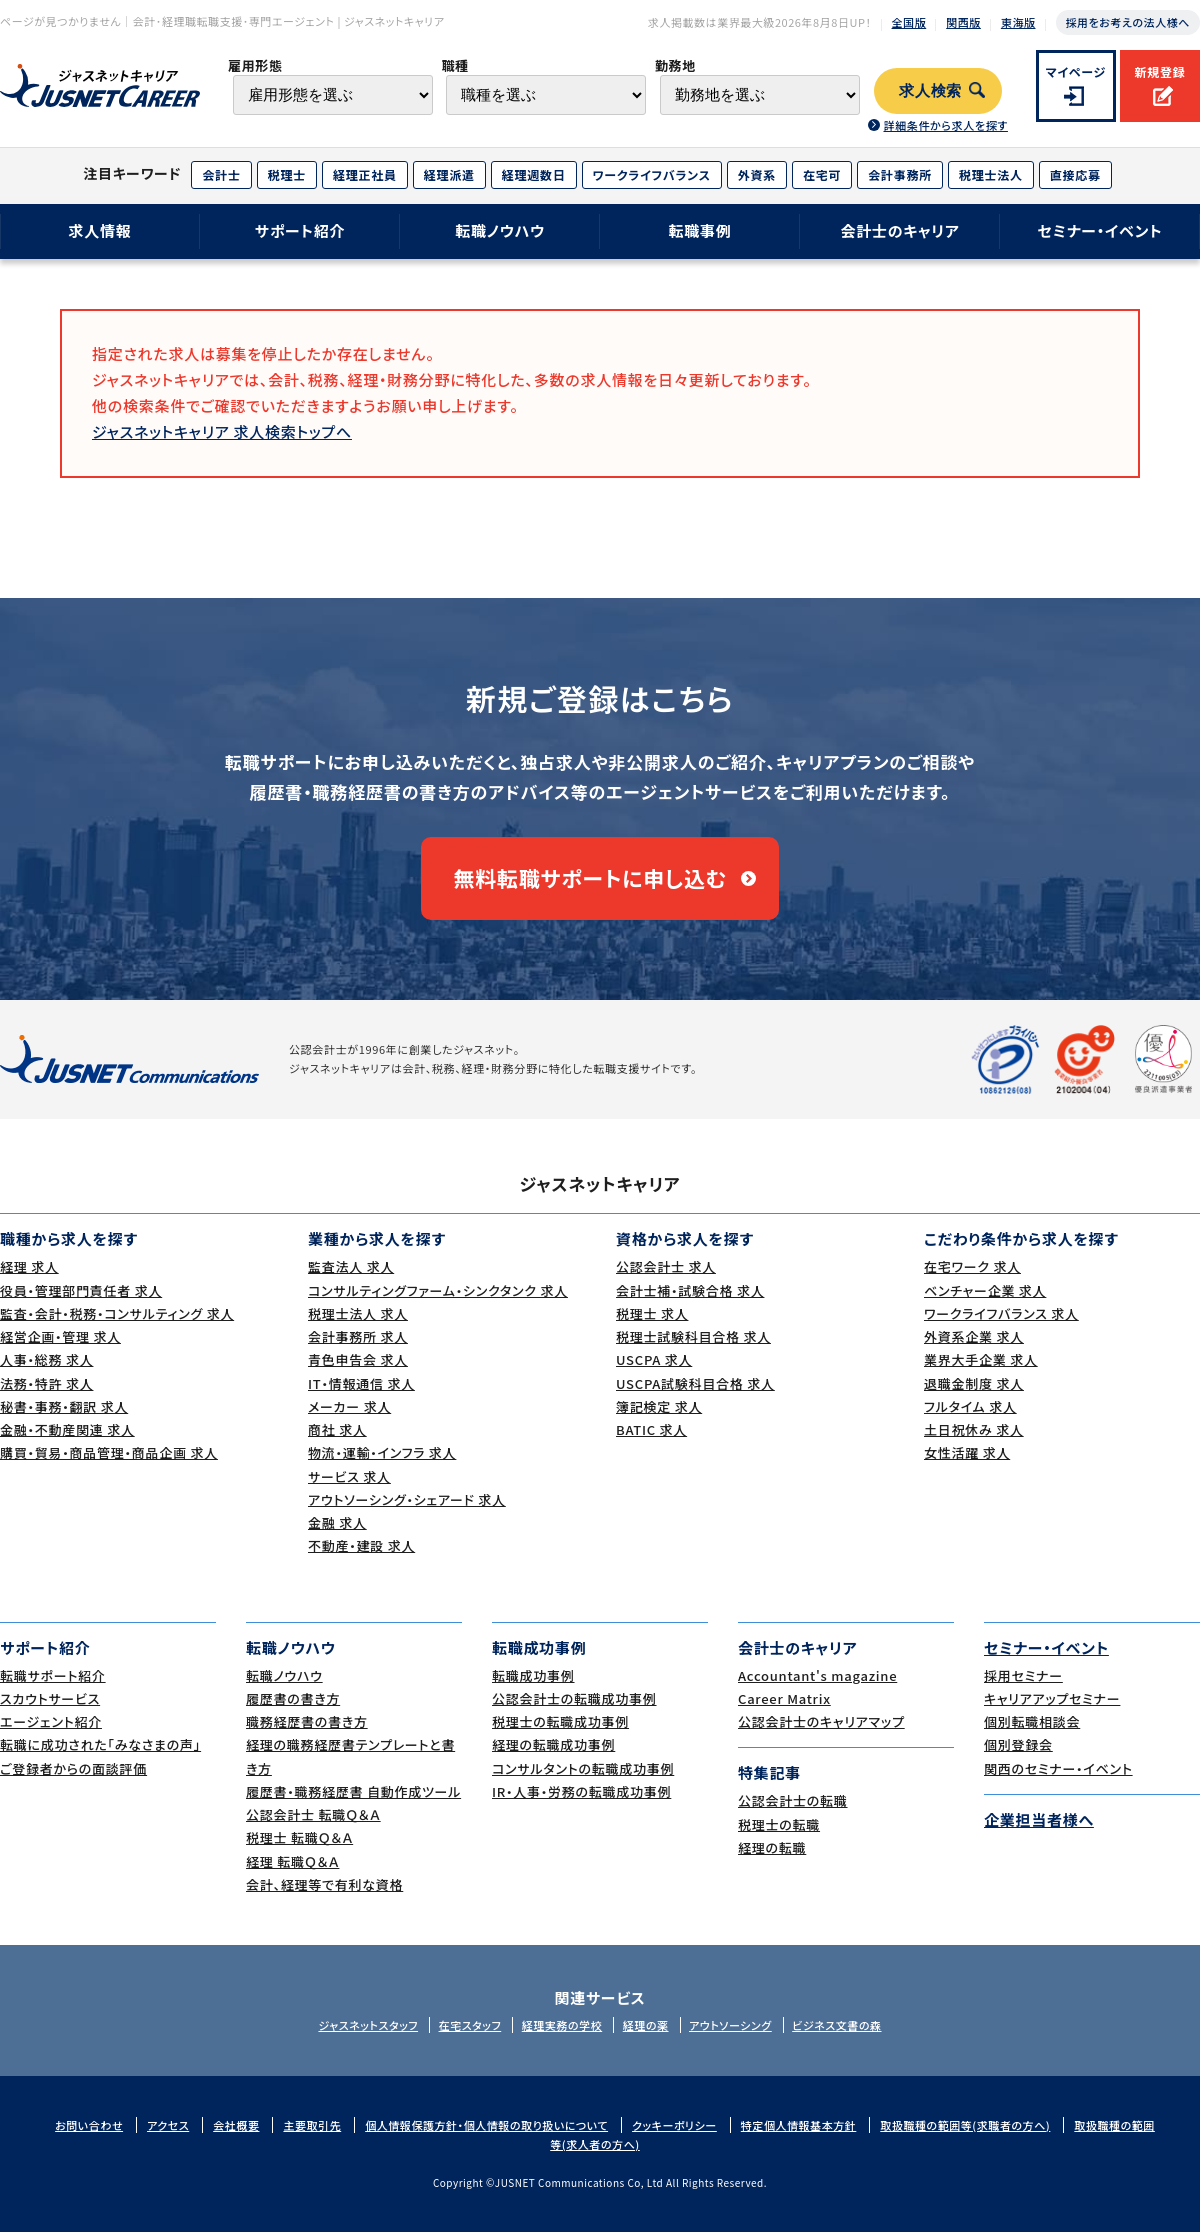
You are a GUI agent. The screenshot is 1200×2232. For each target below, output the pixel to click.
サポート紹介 (300, 230)
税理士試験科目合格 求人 (693, 1336)
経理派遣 (449, 174)
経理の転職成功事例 (553, 1744)
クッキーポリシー (674, 2125)
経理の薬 (646, 2025)
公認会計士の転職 (793, 1800)
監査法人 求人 (351, 1266)
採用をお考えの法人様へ (1128, 22)
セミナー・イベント (1100, 230)
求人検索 (930, 91)
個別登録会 (1018, 1744)
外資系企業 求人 (974, 1336)
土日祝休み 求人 (974, 1429)
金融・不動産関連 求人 (67, 1429)
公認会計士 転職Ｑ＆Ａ (313, 1814)
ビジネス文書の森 (836, 2025)
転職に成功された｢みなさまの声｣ (100, 1744)
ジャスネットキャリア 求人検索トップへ (222, 431)
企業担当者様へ (1039, 1819)
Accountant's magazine (817, 1675)
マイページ (1076, 71)
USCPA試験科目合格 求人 (695, 1383)
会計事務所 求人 (358, 1336)
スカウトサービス (50, 1698)
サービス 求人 (349, 1476)
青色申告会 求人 (358, 1359)
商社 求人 (337, 1429)
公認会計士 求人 (666, 1266)
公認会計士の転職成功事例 (574, 1698)
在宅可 (822, 174)
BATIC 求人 (651, 1429)
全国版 (909, 22)
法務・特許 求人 (46, 1383)
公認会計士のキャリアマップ (821, 1721)
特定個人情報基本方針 (799, 2125)
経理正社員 (365, 174)
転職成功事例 (533, 1675)
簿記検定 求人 (659, 1406)
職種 (454, 65)
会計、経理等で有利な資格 (324, 1884)
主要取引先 (312, 2125)
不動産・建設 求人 (361, 1545)
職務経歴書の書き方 (307, 1721)
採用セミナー (1023, 1675)
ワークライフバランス (652, 174)
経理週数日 (534, 174)
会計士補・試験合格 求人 (690, 1290)
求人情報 (99, 230)
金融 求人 (337, 1522)
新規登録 (1159, 71)
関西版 (963, 22)
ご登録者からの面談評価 (73, 1768)
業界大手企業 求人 (981, 1359)
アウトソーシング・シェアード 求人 (407, 1499)
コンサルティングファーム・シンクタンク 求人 (438, 1290)
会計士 (221, 174)
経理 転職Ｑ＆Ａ (292, 1861)
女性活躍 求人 (967, 1452)
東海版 (1018, 22)
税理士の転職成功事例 (560, 1721)
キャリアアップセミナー (1052, 1698)
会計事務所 (900, 174)
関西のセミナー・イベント (1058, 1768)
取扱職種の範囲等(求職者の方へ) (965, 2125)
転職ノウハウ (500, 230)
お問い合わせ (89, 2125)
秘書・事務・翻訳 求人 (64, 1406)
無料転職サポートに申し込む (590, 878)
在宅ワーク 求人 (972, 1266)
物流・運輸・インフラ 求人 (382, 1452)
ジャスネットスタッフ (368, 2025)
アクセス (168, 2125)
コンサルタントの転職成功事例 (583, 1768)
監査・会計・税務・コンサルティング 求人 (117, 1313)
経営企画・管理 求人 (60, 1336)
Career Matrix (784, 1698)
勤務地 (675, 65)
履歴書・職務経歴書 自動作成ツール (353, 1791)
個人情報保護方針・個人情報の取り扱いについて (486, 2125)
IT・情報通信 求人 (361, 1383)
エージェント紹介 (51, 1721)
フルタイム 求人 (970, 1406)
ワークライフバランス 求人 (1001, 1313)
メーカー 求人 (349, 1406)
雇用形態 (255, 65)
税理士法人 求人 (358, 1313)
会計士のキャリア (899, 230)
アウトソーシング (730, 2025)
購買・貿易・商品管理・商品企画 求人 (109, 1452)
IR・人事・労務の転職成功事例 (581, 1791)
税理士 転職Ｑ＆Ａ (299, 1837)
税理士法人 (991, 174)
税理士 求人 (652, 1313)
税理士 (287, 174)
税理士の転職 (779, 1824)
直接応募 (1075, 174)
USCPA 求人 (654, 1359)
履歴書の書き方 (293, 1698)
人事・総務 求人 (46, 1359)
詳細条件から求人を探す (945, 125)
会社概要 (236, 2125)
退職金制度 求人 (974, 1383)
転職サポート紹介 (53, 1675)
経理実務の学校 (562, 2025)
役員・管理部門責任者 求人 (81, 1290)
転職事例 (699, 230)
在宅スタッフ (470, 2025)
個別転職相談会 (1032, 1721)
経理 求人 (29, 1266)
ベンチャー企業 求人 (985, 1290)
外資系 (757, 174)
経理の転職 (772, 1847)
